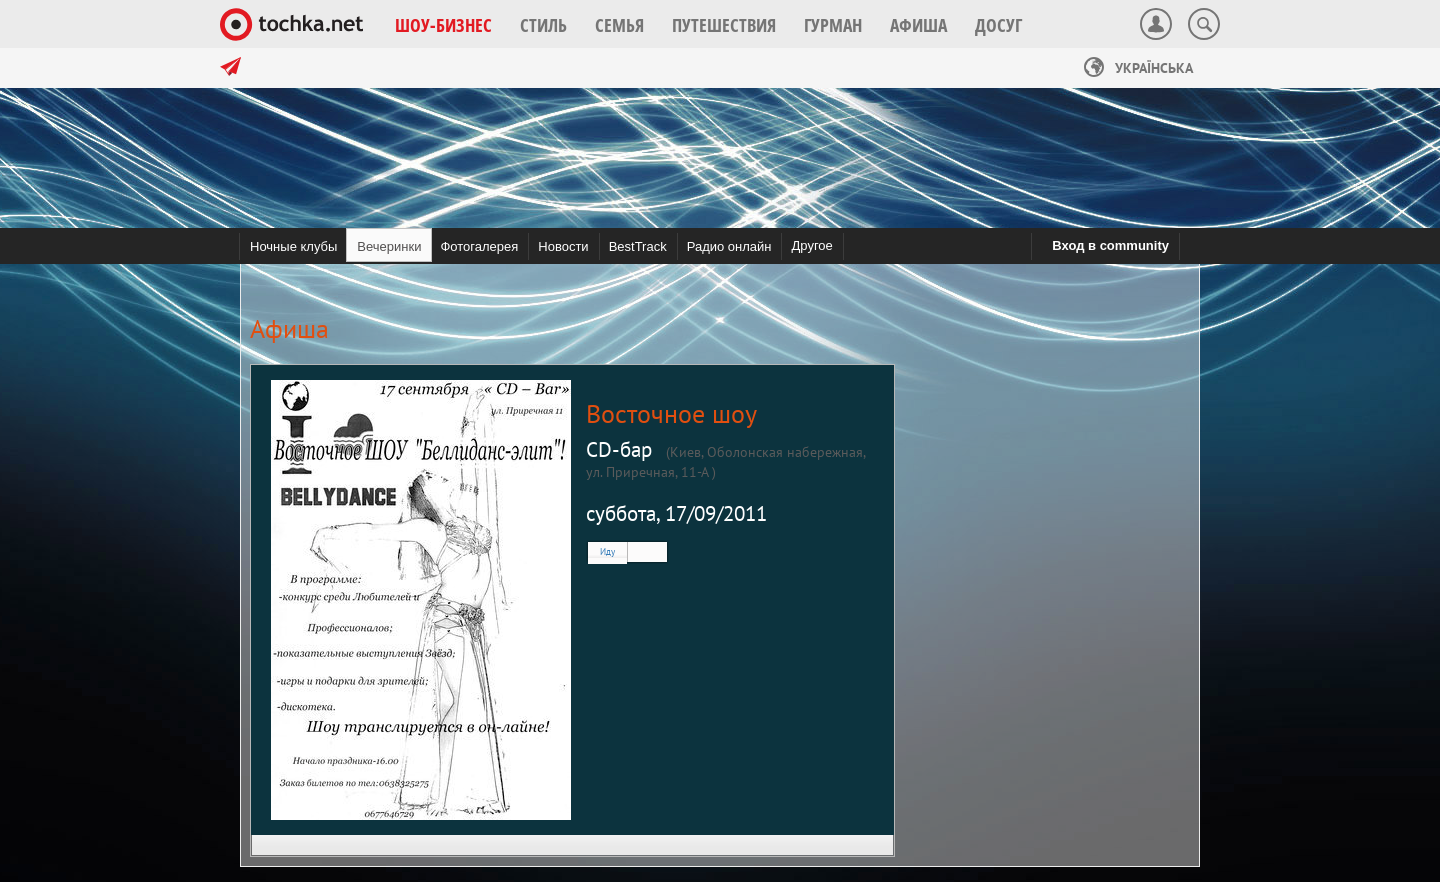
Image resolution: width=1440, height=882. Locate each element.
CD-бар (619, 449)
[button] (443, 25)
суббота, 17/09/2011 (676, 513)
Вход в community (1110, 245)
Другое (811, 245)
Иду (607, 551)
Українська (1138, 68)
